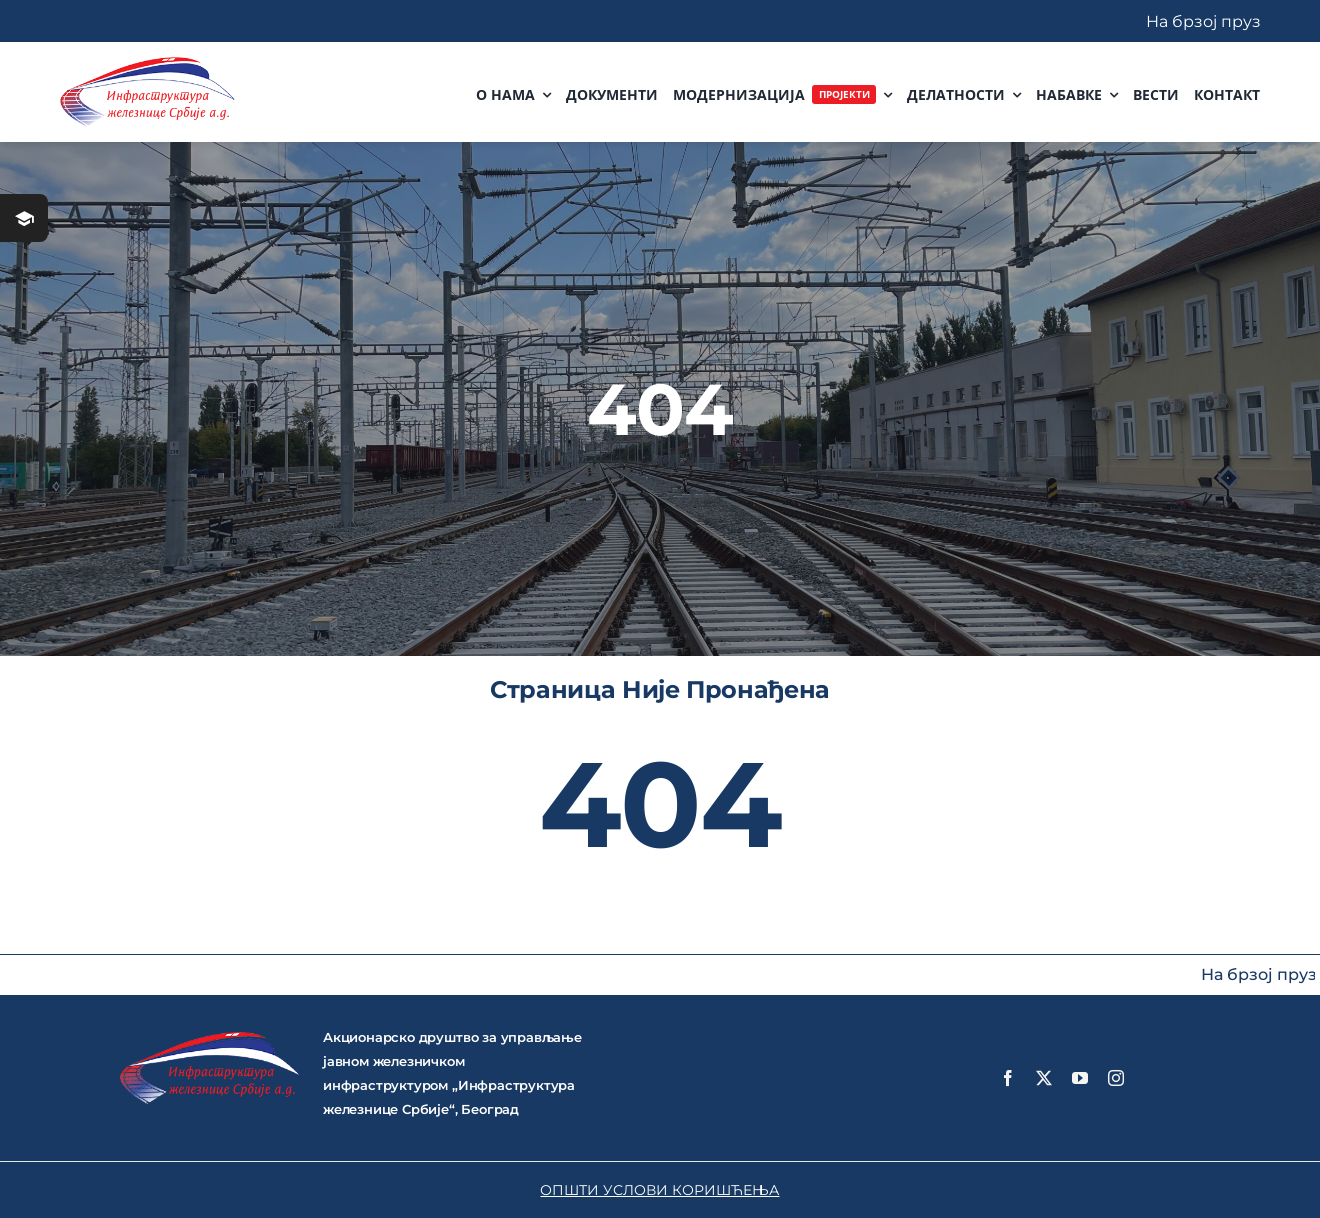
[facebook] (1008, 1078)
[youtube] (1080, 1078)
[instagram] (1116, 1078)
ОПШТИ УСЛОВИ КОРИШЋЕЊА (659, 1190)
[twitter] (1044, 1078)
